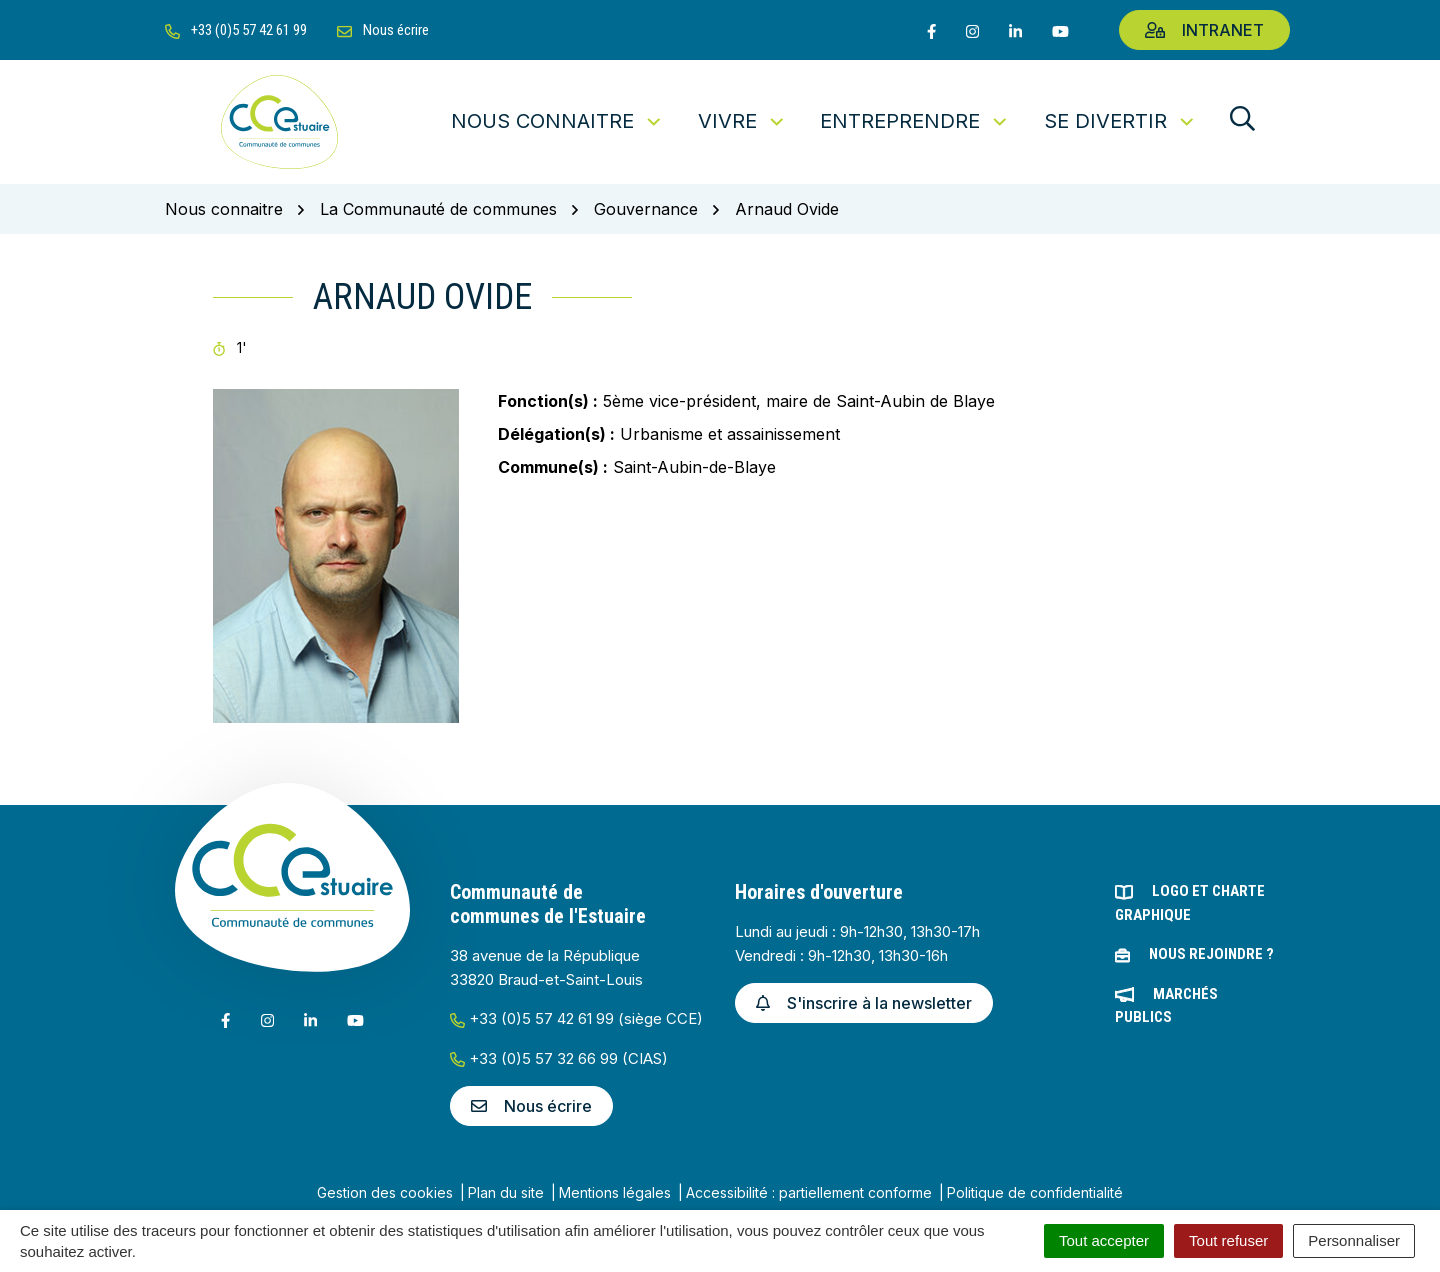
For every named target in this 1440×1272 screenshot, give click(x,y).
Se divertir (1120, 121)
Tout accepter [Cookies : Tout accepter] (1104, 1240)
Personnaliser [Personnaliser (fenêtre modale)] (1354, 1240)
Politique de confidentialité (1035, 1192)
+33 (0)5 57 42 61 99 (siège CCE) (576, 1018)
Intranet (1204, 30)
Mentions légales (615, 1192)
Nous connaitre (557, 121)
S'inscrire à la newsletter (864, 1003)
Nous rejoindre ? (1211, 954)
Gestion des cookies (385, 1192)
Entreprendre (915, 121)
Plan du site (506, 1192)
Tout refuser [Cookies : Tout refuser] (1228, 1240)
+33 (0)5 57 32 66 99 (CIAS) (559, 1058)
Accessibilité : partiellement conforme (809, 1192)
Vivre (742, 121)
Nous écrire (531, 1106)
